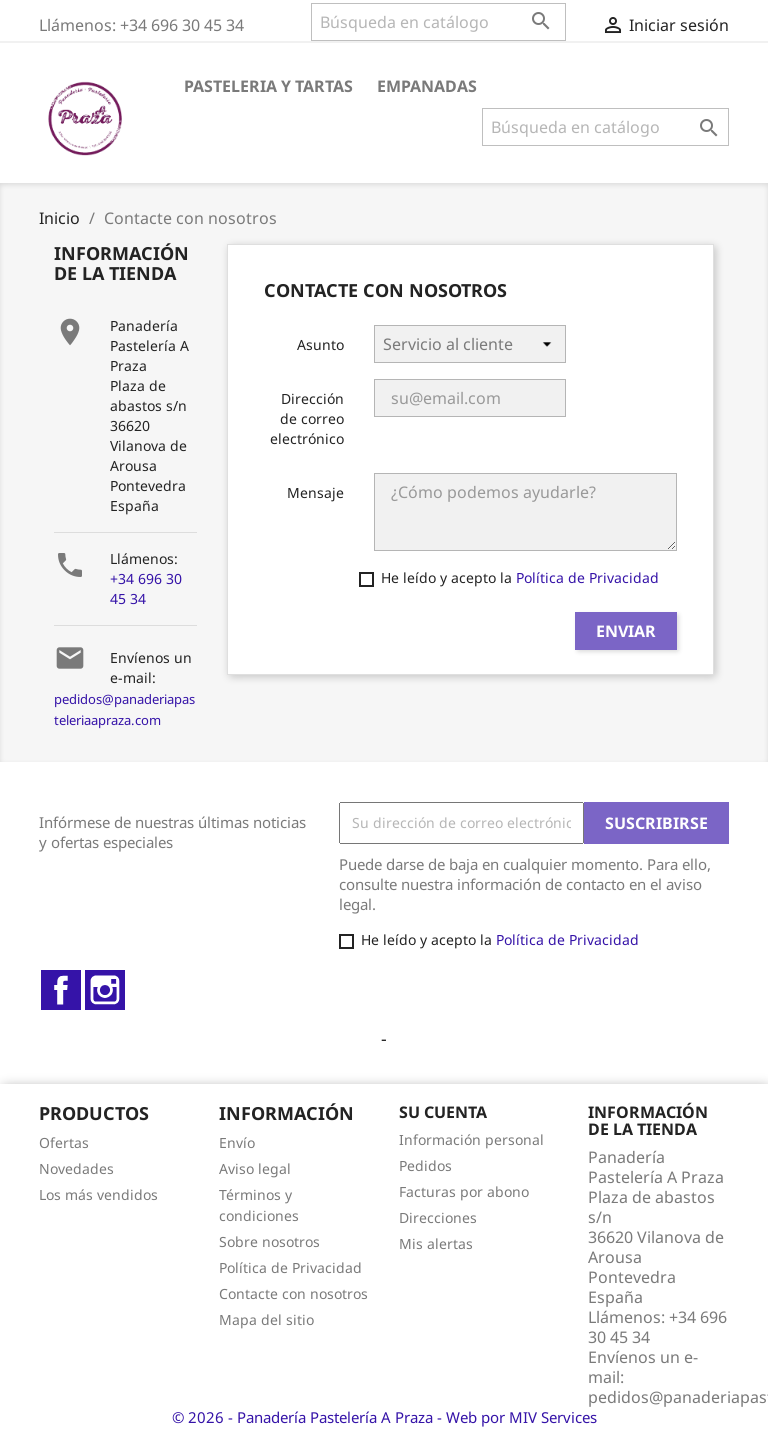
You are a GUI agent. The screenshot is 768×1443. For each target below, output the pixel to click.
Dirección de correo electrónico (307, 418)
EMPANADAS (427, 86)
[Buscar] (438, 22)
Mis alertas (436, 1243)
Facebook (61, 990)
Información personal (471, 1139)
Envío (237, 1142)
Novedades (76, 1168)
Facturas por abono (464, 1191)
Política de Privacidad (587, 577)
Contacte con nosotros (293, 1293)
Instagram (105, 990)
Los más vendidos (98, 1194)
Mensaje (315, 492)
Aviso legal (255, 1168)
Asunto (320, 344)
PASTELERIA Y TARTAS (268, 86)
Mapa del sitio (266, 1319)
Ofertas (64, 1142)
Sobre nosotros (269, 1241)
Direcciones (438, 1217)
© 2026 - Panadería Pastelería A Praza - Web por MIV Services (384, 1417)
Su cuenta (443, 1112)
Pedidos (425, 1165)
